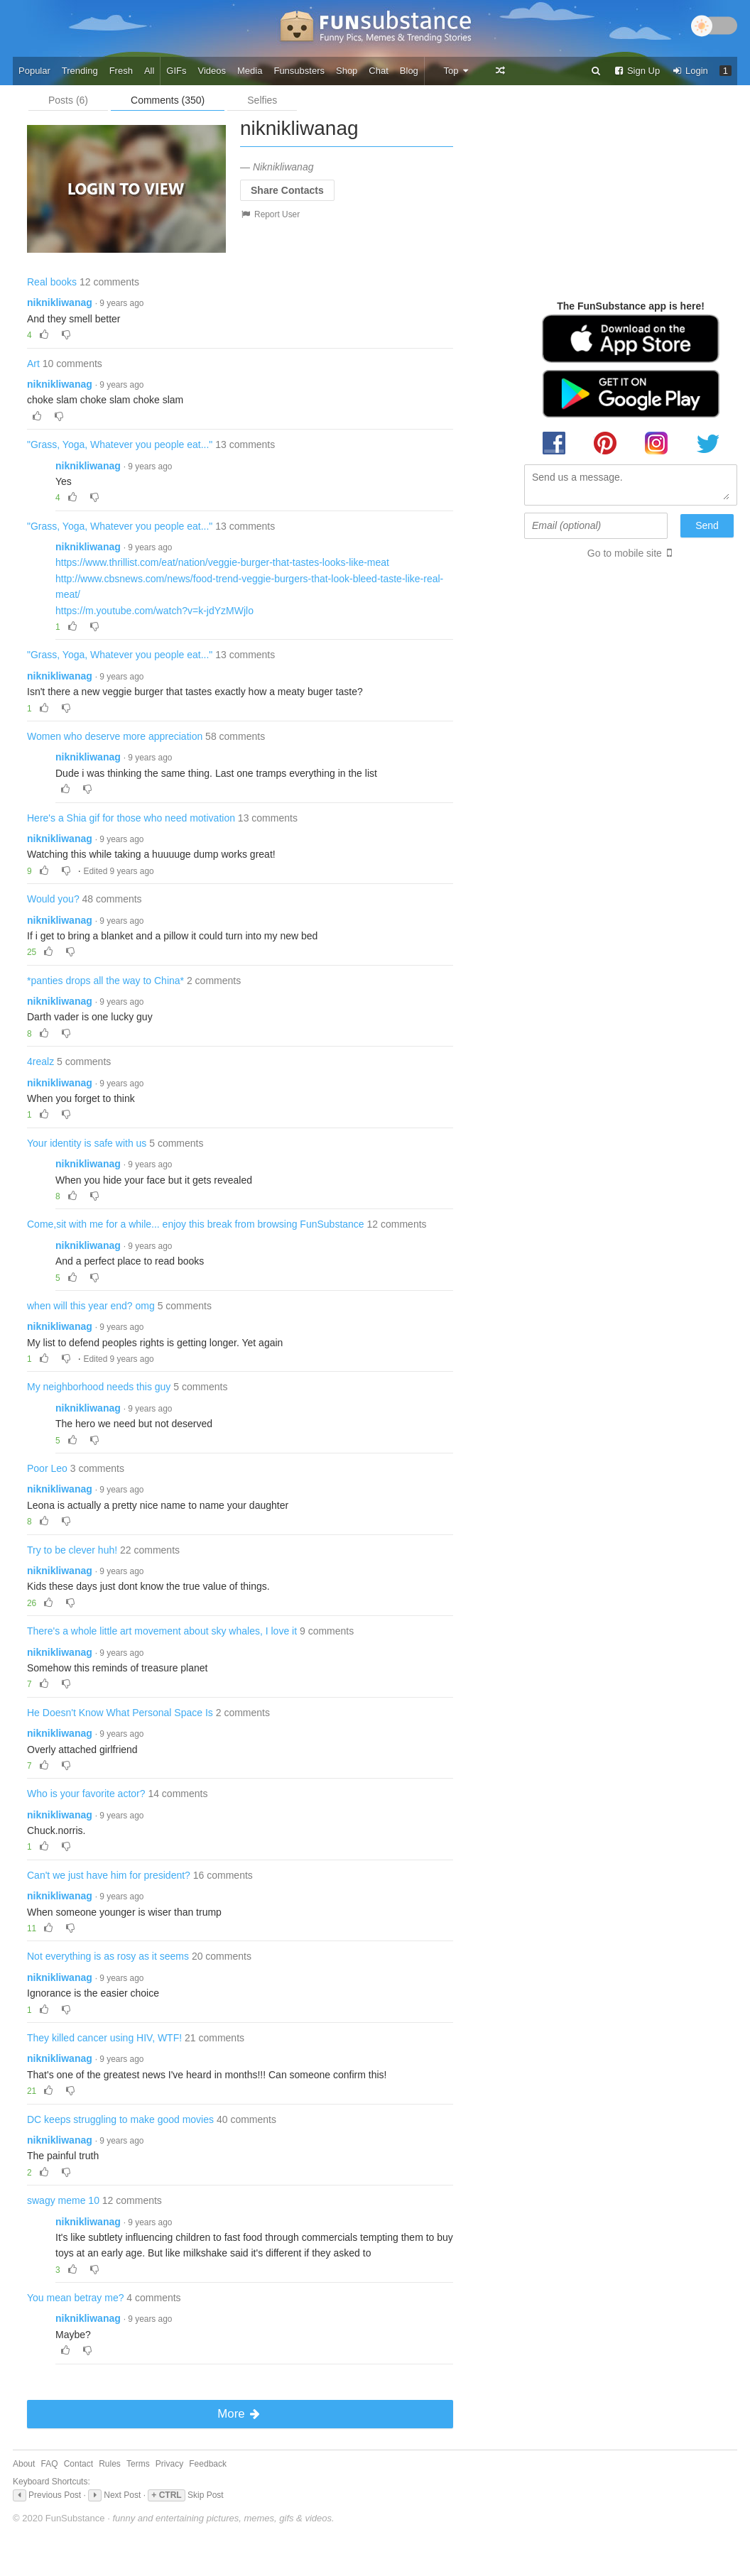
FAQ (49, 2464)
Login (689, 70)
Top (456, 70)
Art (33, 363)
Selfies (262, 100)
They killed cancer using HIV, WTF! (104, 2037)
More (239, 2414)
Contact (78, 2464)
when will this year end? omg (91, 1305)
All (149, 70)
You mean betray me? (75, 2297)
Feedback (208, 2464)
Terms (138, 2464)
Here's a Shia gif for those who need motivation (131, 818)
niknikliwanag (59, 302)
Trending (80, 70)
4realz (40, 1061)
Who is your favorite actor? (86, 1793)
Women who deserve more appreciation (114, 736)
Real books (52, 282)
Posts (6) (68, 100)
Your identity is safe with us (86, 1143)
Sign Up (636, 70)
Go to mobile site (624, 553)
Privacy (169, 2464)
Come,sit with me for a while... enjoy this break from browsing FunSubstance (195, 1224)
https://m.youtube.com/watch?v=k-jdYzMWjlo (154, 610)
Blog (409, 70)
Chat (378, 70)
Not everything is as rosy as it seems (108, 1956)
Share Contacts (287, 190)
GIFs (176, 70)
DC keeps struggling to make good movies (120, 2119)
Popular (34, 70)
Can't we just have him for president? (108, 1875)
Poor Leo (47, 1468)
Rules (110, 2464)
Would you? (53, 899)
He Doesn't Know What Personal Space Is (120, 1712)
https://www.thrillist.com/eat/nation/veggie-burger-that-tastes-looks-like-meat (222, 562)
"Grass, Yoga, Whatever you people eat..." (119, 444)
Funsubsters (299, 70)
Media (249, 70)
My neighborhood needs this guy (98, 1386)
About (24, 2464)
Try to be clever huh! (72, 1550)
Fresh (121, 70)
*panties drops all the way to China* (105, 980)
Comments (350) (168, 100)
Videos (212, 70)
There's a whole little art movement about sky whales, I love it (162, 1631)
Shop (346, 70)
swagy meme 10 (63, 2200)
